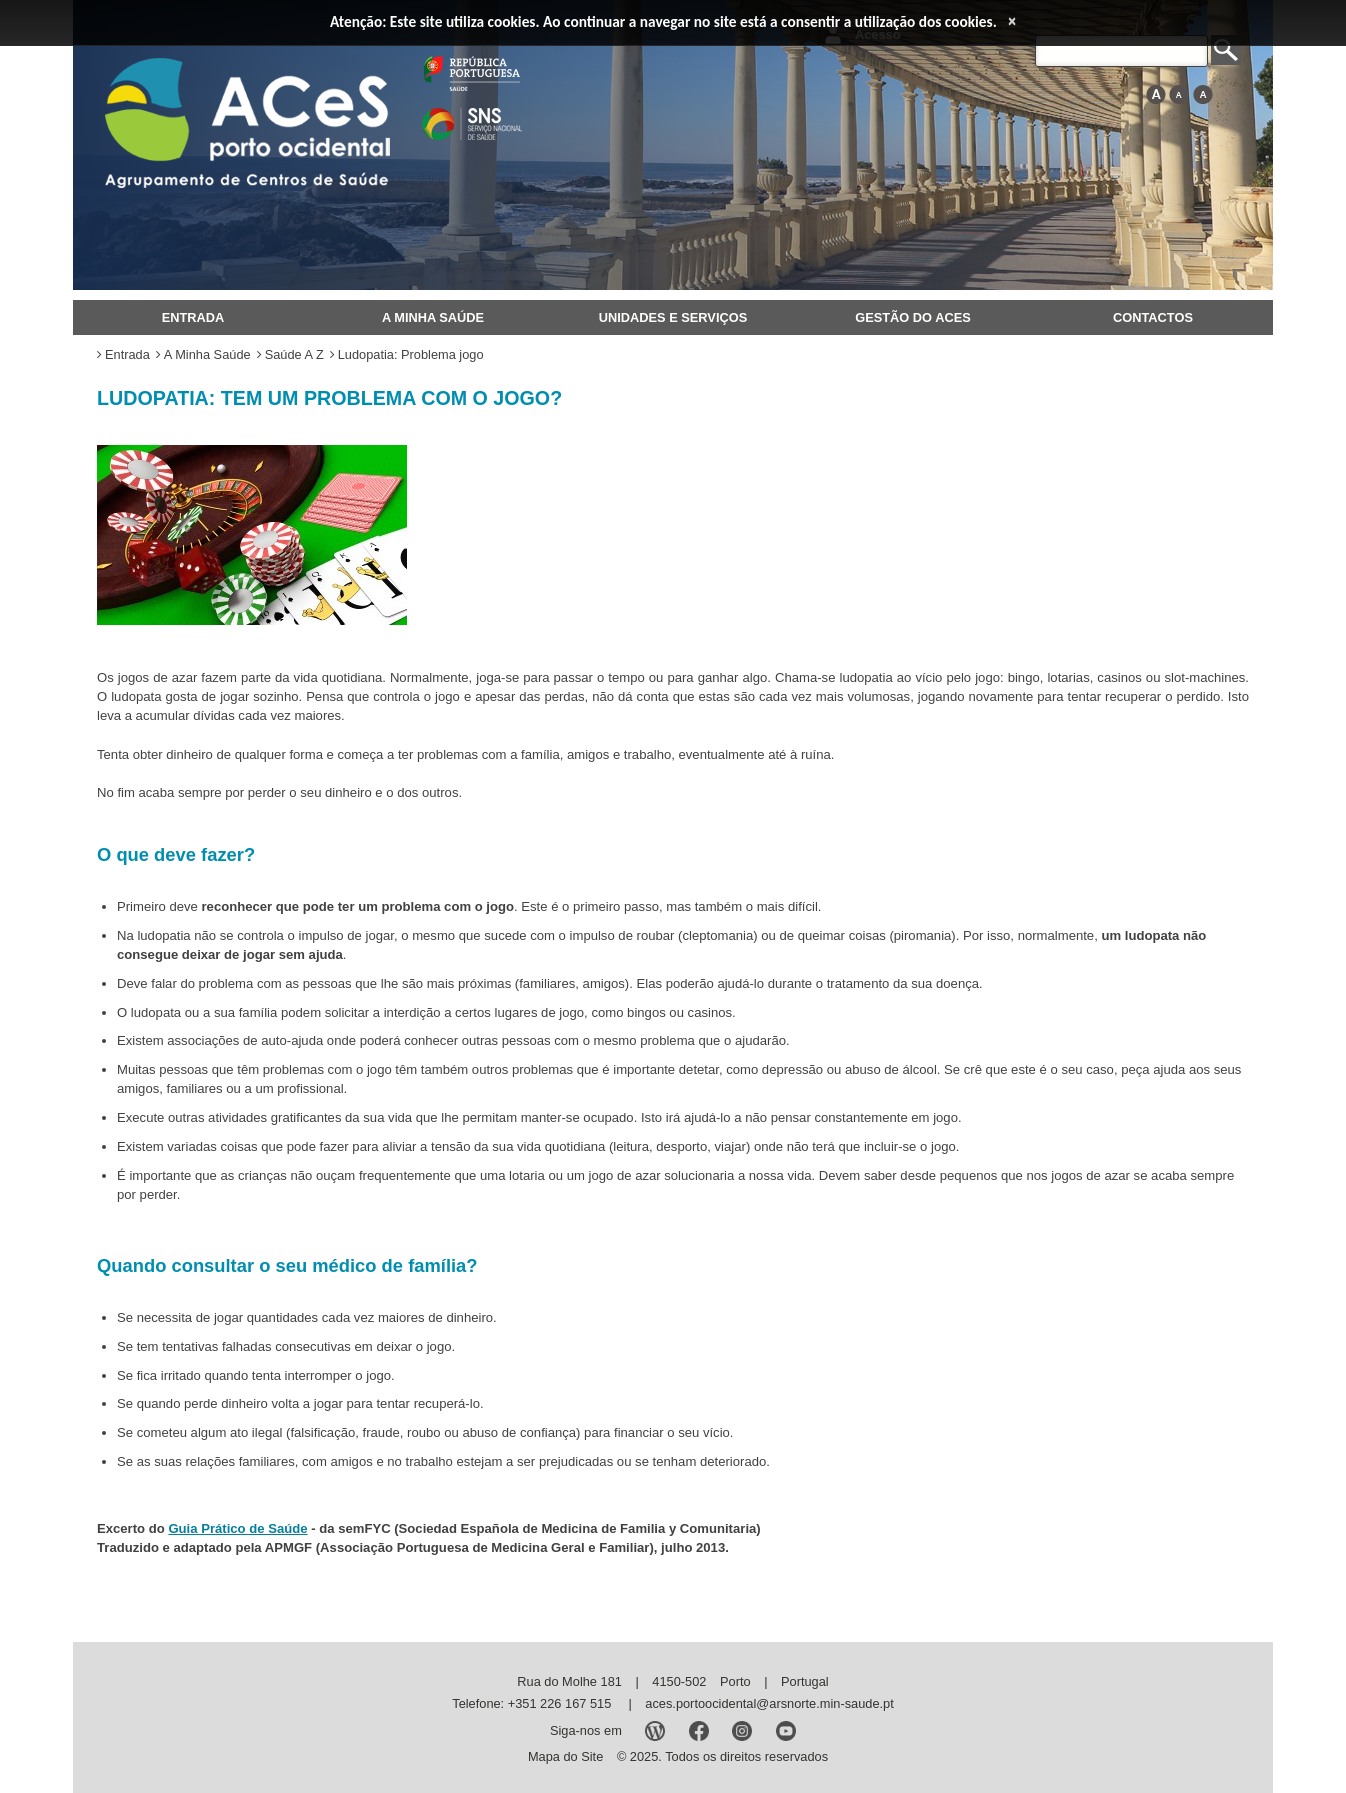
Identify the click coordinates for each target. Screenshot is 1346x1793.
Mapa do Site (565, 1756)
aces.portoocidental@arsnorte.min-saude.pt (769, 1703)
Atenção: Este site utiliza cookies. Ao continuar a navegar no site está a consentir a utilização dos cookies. (663, 21)
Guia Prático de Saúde (237, 1528)
